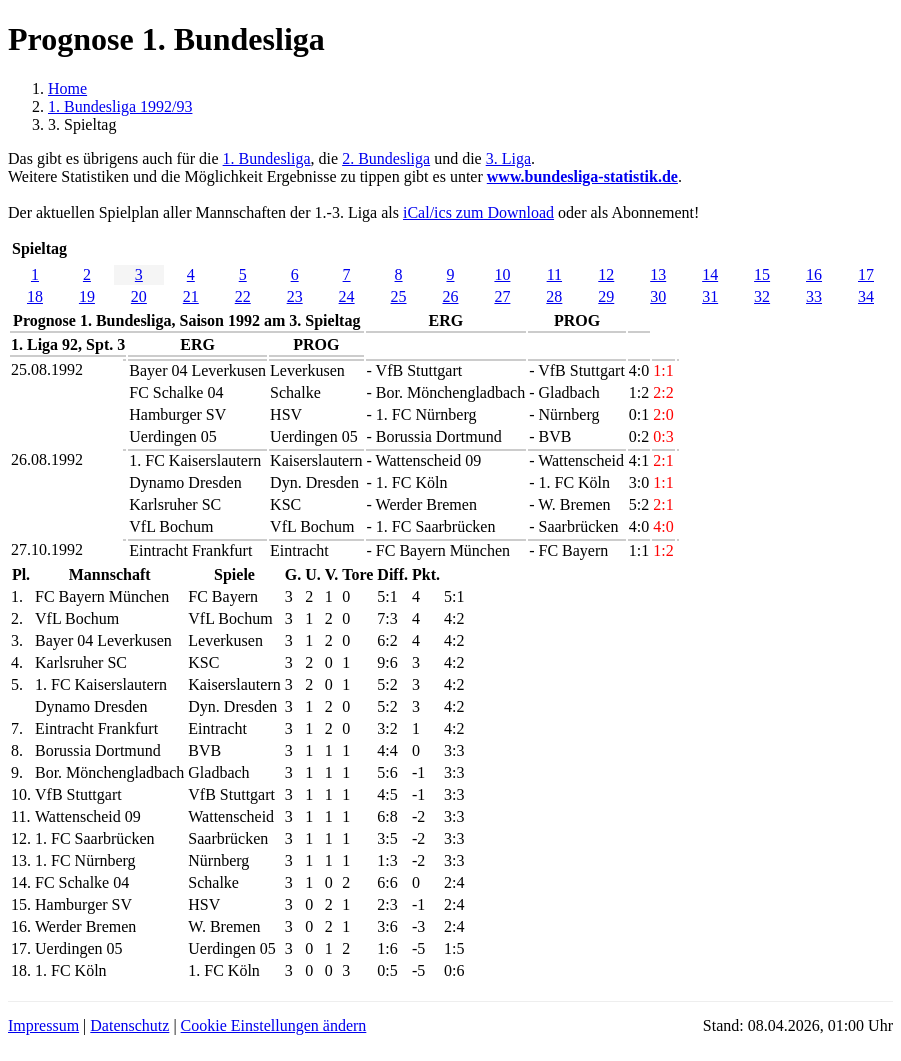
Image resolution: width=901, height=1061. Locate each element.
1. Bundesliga (267, 158)
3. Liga (508, 158)
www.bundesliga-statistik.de (582, 176)
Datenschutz (129, 1025)
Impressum (43, 1025)
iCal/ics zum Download (478, 212)
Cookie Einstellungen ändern (274, 1025)
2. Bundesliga (386, 158)
